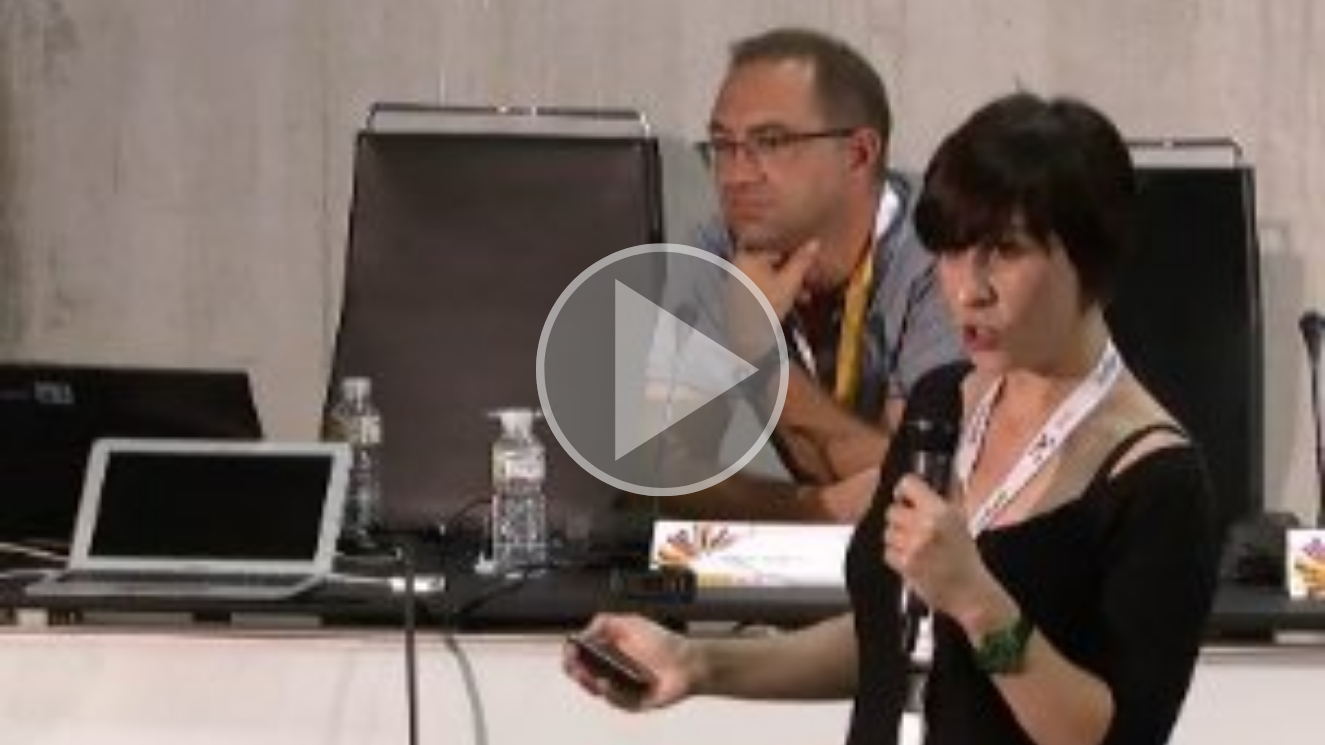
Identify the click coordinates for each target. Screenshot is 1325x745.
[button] (662, 373)
